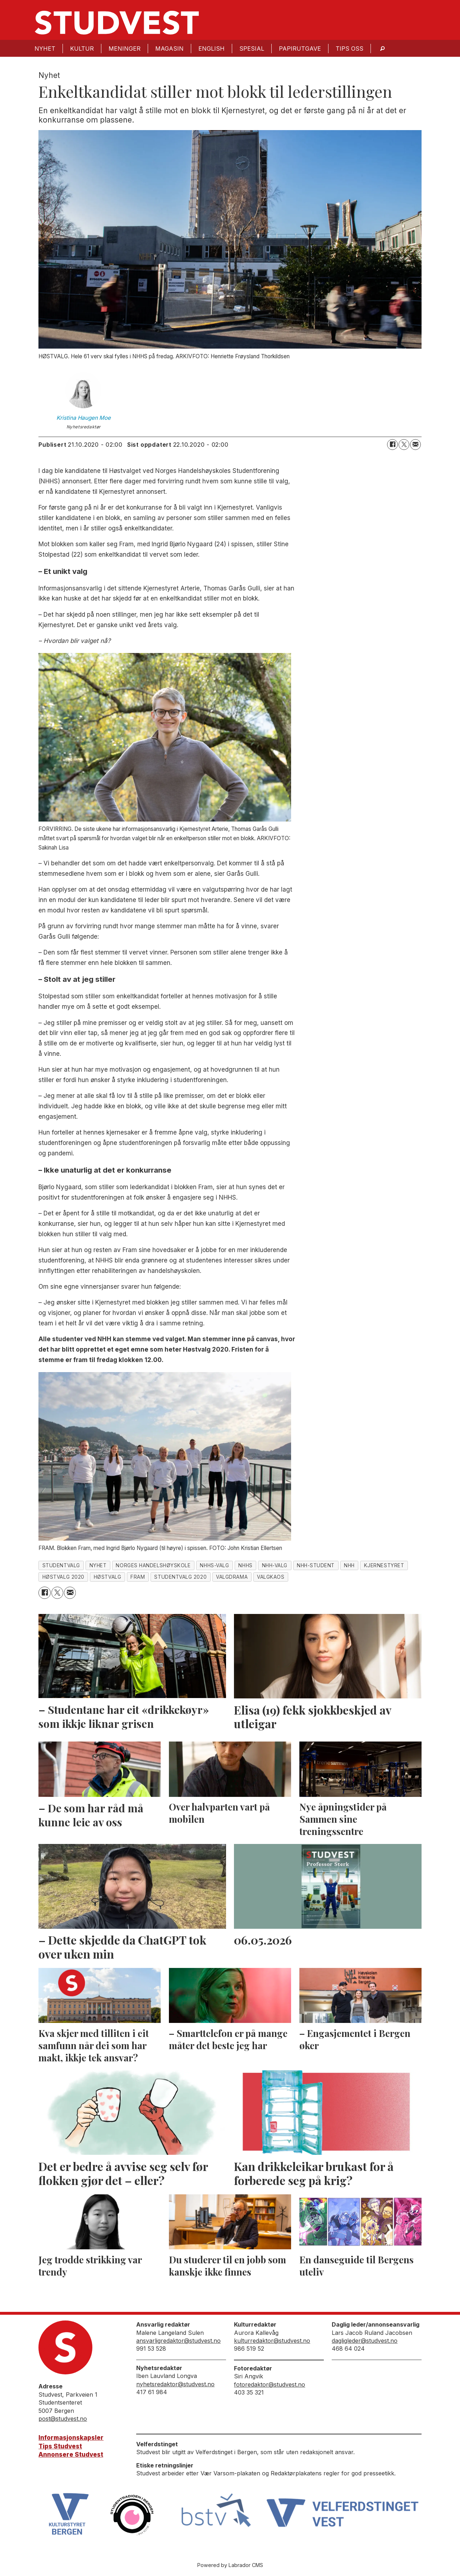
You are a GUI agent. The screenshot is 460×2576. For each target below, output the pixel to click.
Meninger (125, 48)
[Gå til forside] (116, 22)
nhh (349, 1565)
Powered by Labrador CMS (230, 2565)
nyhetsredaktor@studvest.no (175, 2384)
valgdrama (232, 1577)
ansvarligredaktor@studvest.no (178, 2340)
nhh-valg (275, 1565)
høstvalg (107, 1577)
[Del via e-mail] (415, 444)
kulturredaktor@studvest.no (272, 2340)
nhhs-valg (214, 1565)
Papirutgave (300, 48)
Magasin (169, 48)
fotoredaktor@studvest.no (269, 2384)
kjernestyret (384, 1565)
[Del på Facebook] (392, 444)
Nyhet (44, 48)
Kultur (82, 48)
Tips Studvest (60, 2446)
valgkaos (270, 1577)
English (211, 48)
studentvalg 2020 (180, 1577)
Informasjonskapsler (71, 2437)
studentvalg (61, 1565)
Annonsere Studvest (70, 2454)
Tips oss (349, 48)
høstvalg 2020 (63, 1577)
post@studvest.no (62, 2418)
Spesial (251, 48)
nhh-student (316, 1565)
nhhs (245, 1565)
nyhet (98, 1565)
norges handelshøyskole (153, 1565)
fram (137, 1577)
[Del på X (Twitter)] (404, 444)
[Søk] (382, 48)
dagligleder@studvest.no (364, 2340)
